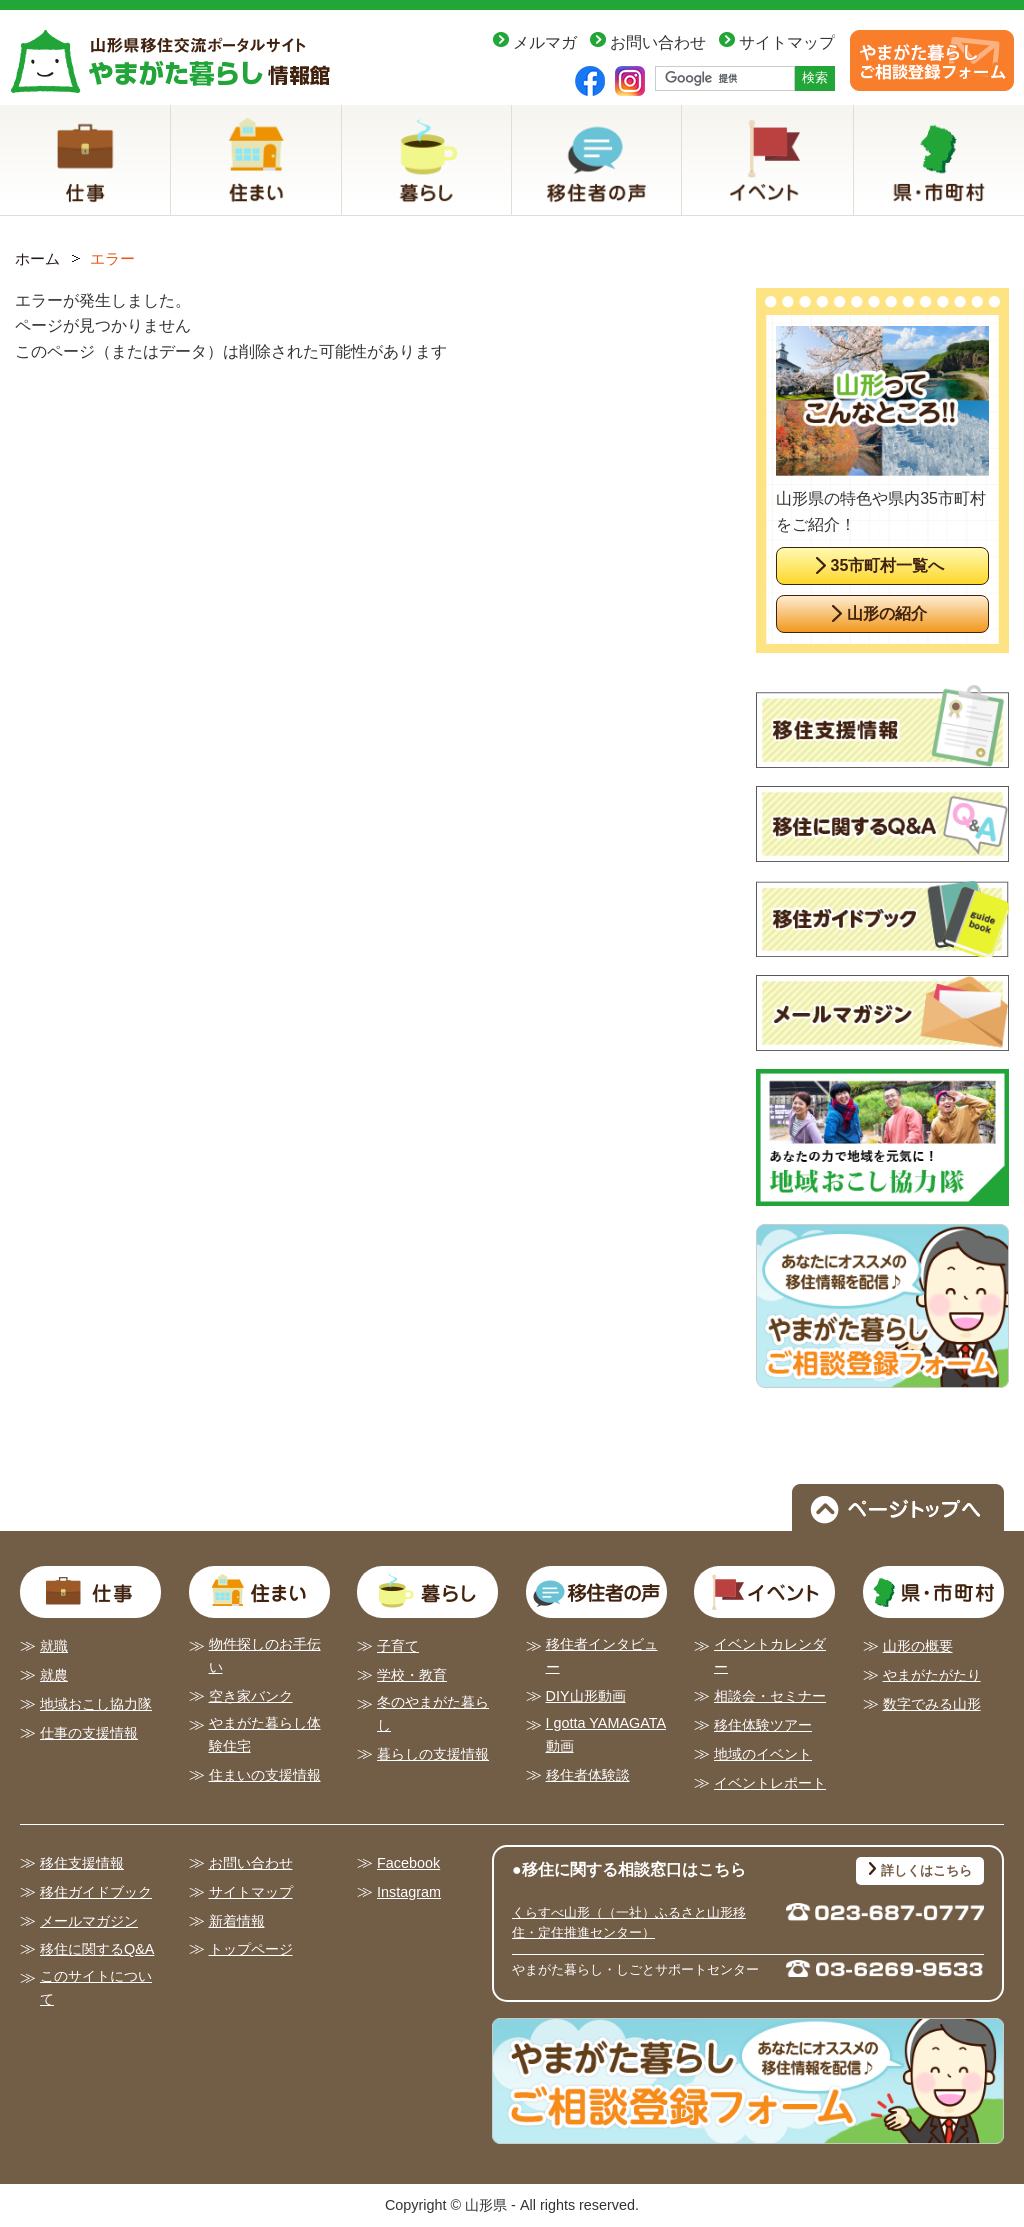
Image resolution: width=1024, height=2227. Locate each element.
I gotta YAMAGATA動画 (606, 1734)
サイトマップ (787, 42)
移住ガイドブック (96, 1892)
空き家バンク (251, 1696)
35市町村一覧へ (888, 565)
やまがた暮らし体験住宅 (265, 1734)
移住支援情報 (82, 1863)
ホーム (37, 258)
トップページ (251, 1949)
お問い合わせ (658, 42)
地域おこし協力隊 (96, 1704)
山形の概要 (918, 1646)
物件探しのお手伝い (265, 1655)
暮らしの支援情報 (433, 1754)
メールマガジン (89, 1921)
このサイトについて (96, 1987)
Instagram (409, 1892)
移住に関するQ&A (97, 1949)
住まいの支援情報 (265, 1775)
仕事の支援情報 (89, 1733)
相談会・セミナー (770, 1696)
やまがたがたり (932, 1675)
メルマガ (545, 42)
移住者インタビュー (602, 1655)
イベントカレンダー (770, 1655)
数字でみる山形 (932, 1704)
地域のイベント (763, 1754)
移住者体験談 (588, 1775)
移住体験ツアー (763, 1725)
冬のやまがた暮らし (433, 1713)
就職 (54, 1646)
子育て (398, 1646)
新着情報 (237, 1921)
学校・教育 (412, 1675)
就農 (54, 1675)
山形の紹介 (887, 613)
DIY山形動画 (586, 1696)
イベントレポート (770, 1783)
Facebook (408, 1863)
